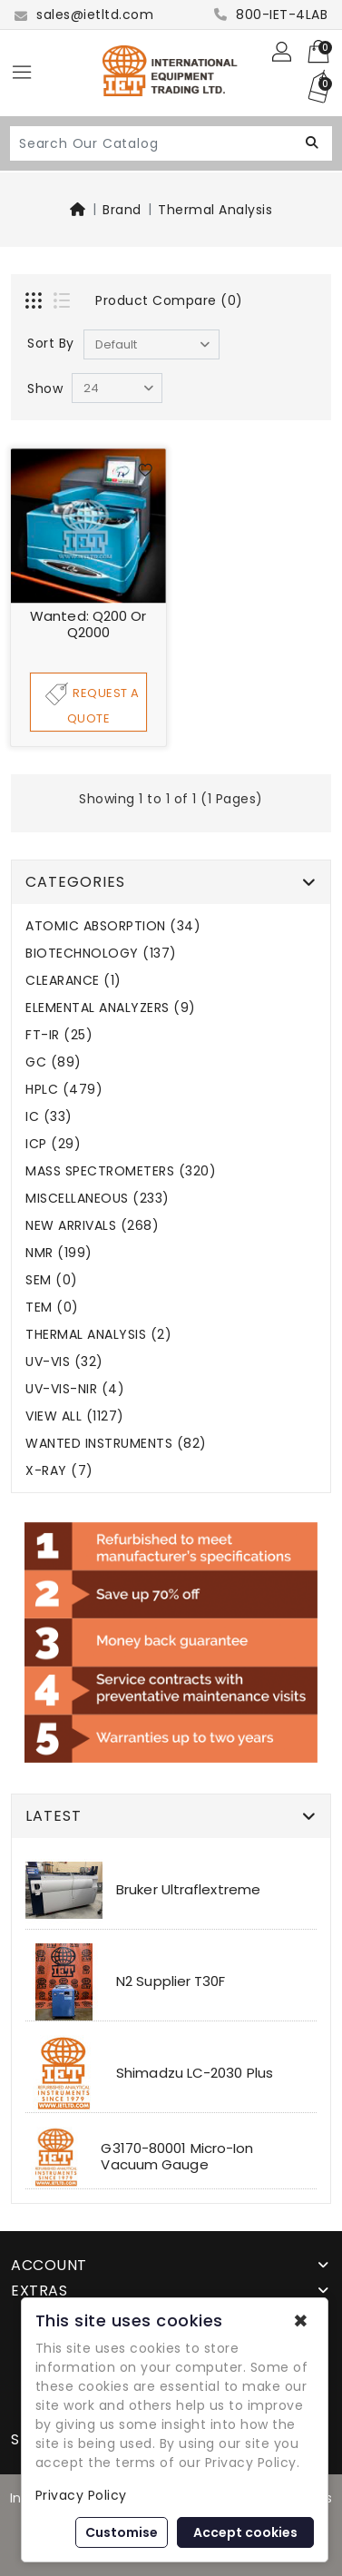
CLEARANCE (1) (73, 980)
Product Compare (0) (169, 300)
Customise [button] (121, 2532)
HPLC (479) (64, 1089)
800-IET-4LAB (270, 14)
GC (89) (53, 1062)
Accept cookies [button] (245, 2532)
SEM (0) (51, 1280)
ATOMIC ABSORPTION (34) (112, 926)
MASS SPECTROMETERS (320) (120, 1171)
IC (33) (49, 1117)
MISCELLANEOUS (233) (97, 1198)
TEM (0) (52, 1307)
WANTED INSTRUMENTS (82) (116, 1443)
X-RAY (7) (59, 1471)
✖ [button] (300, 2321)
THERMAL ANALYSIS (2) (98, 1334)
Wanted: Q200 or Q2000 (88, 624)
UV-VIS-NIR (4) (74, 1389)
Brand (122, 210)
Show (45, 388)
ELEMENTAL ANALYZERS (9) (110, 1008)
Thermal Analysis (215, 210)
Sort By (50, 343)
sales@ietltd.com (84, 14)
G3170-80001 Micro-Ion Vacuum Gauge (177, 2156)
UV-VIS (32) (64, 1362)
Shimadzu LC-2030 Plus (194, 2072)
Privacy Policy (81, 2495)
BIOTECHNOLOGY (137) (101, 953)
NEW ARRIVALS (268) (92, 1225)
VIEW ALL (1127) (74, 1416)
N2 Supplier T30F (171, 1981)
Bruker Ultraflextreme (188, 1889)
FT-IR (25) (59, 1035)
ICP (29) (53, 1144)
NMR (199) (59, 1253)
